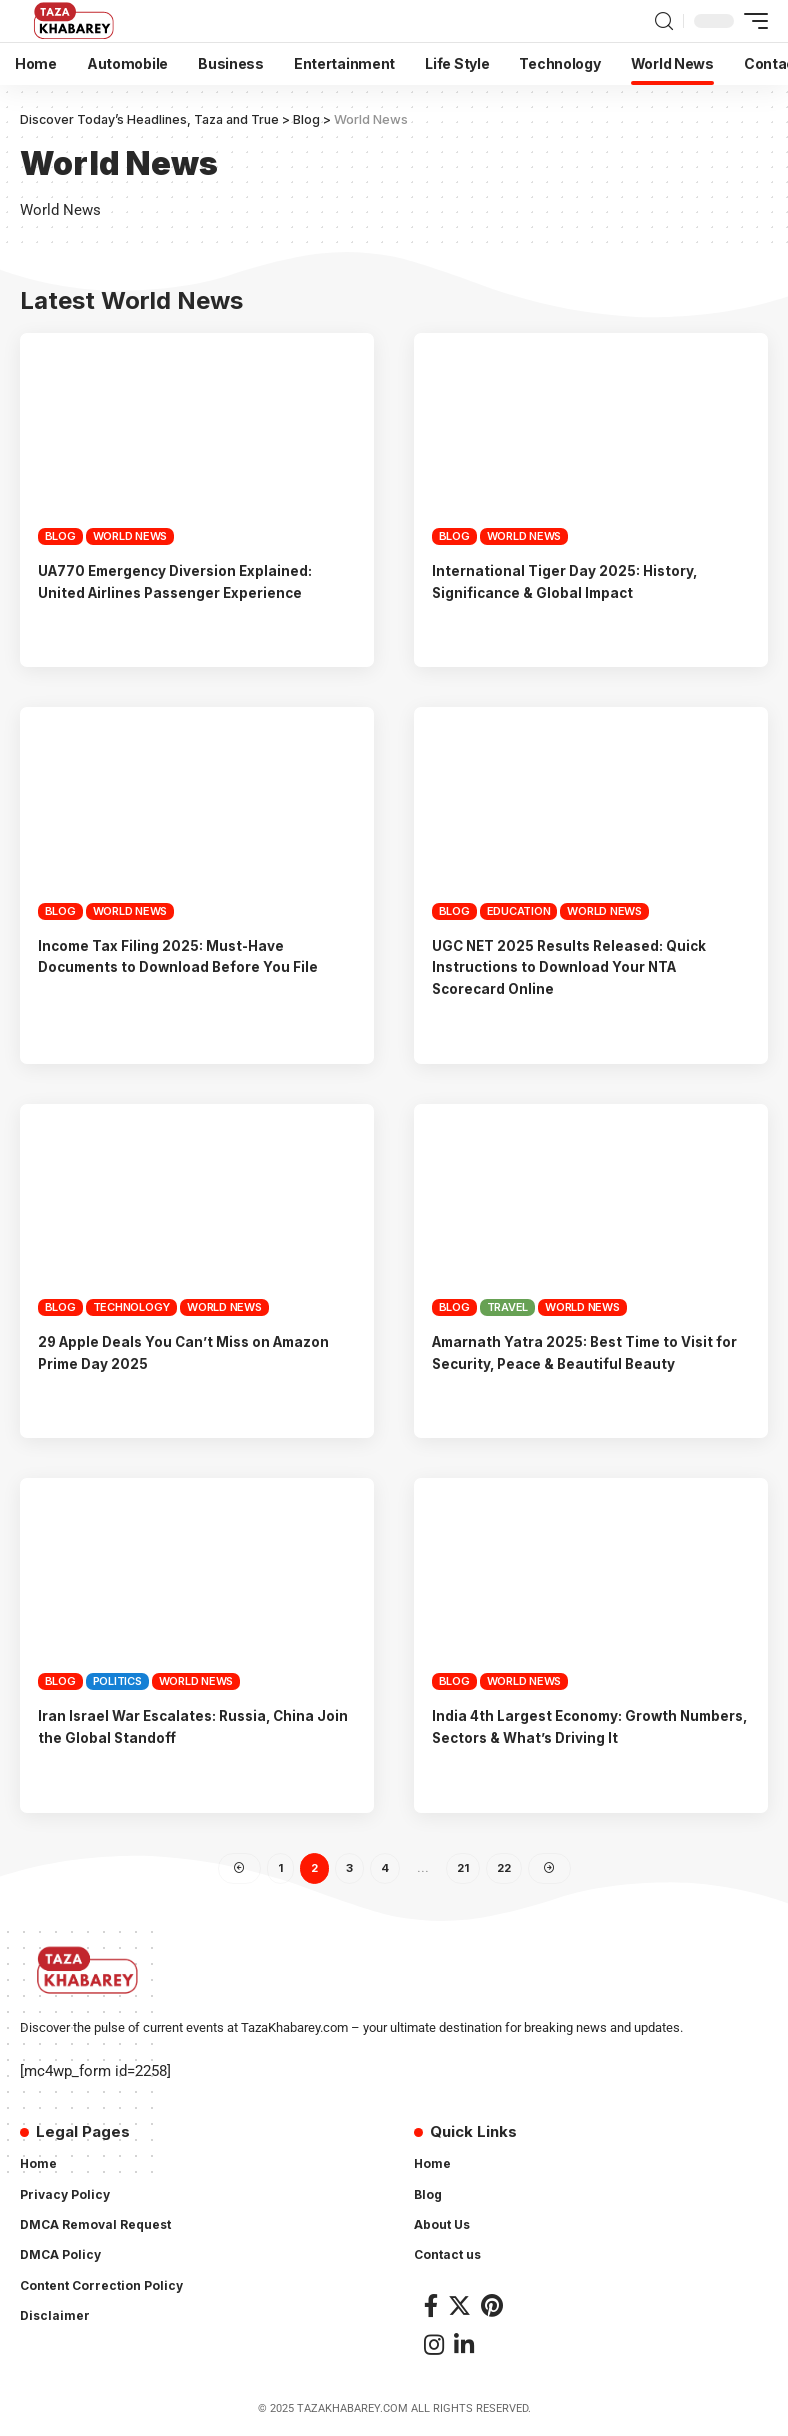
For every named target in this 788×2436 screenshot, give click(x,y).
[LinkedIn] (464, 2347)
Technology (132, 1307)
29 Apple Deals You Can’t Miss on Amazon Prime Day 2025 (165, 1352)
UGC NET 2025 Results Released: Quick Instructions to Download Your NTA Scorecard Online (582, 966)
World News (130, 536)
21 (463, 1869)
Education (519, 910)
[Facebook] (431, 2307)
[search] (664, 21)
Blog (60, 536)
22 (504, 1869)
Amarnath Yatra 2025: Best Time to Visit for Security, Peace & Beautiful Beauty (585, 1352)
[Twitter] (459, 2307)
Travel (508, 1307)
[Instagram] (434, 2347)
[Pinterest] (492, 2307)
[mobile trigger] (751, 21)
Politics (117, 1681)
